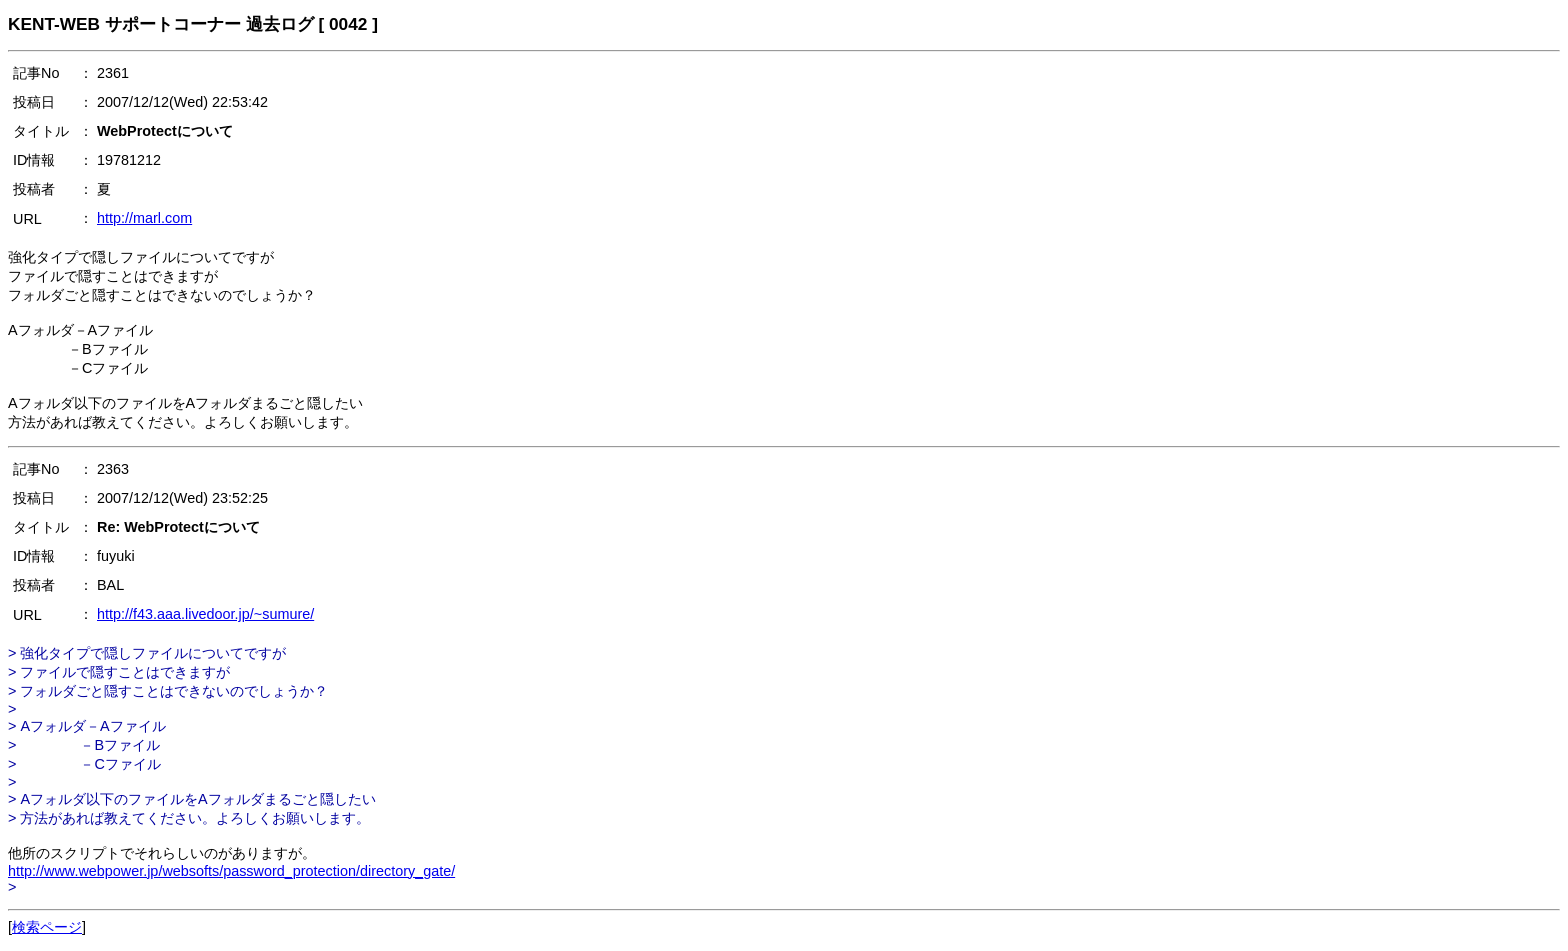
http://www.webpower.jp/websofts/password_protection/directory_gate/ (231, 871)
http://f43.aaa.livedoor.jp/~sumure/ (205, 614)
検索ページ (47, 927)
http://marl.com (144, 218)
